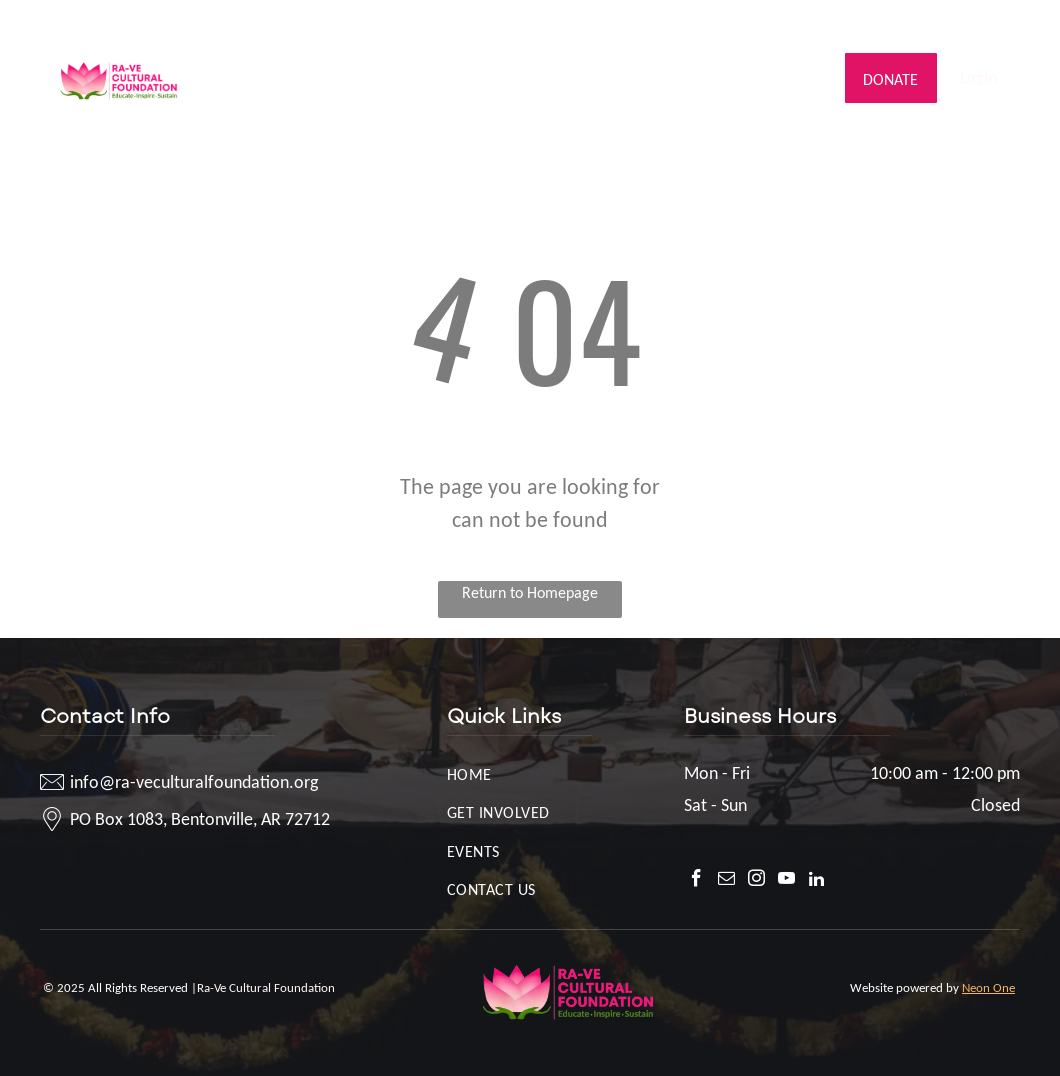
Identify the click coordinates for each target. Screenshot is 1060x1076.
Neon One (988, 987)
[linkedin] (1005, 25)
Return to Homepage (530, 592)
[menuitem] (304, 62)
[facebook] (885, 25)
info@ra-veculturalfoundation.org (174, 22)
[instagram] (945, 25)
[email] (915, 25)
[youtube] (975, 25)
